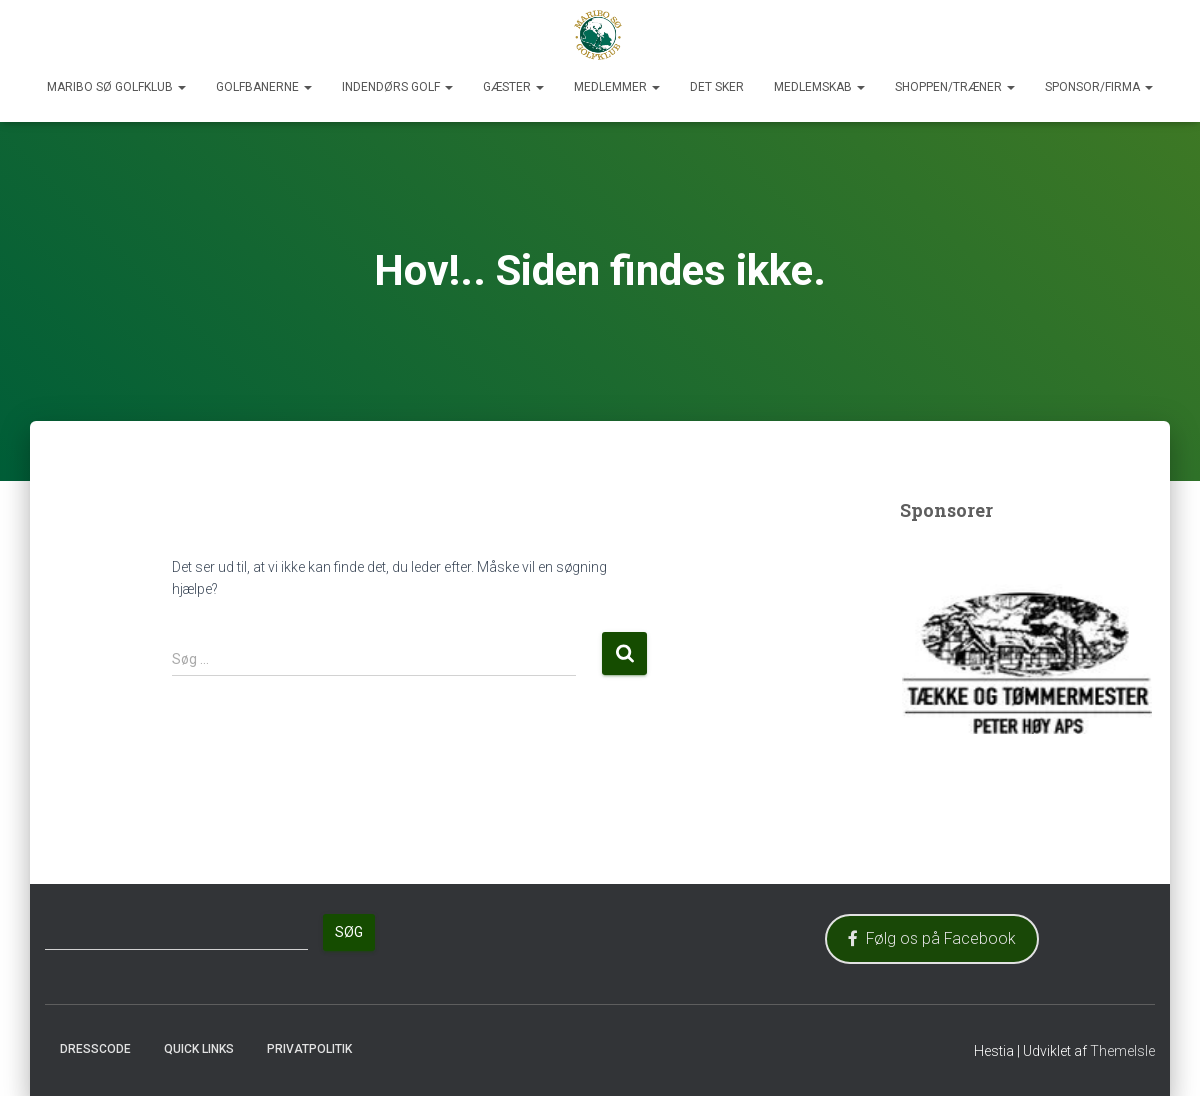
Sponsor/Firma (1099, 87)
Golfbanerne (264, 87)
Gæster (513, 87)
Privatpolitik (309, 1049)
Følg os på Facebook (932, 938)
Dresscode (95, 1049)
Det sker (717, 87)
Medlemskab (819, 87)
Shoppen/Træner (955, 87)
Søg (349, 932)
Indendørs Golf (397, 87)
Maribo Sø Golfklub (116, 87)
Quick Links (199, 1049)
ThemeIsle (1122, 1051)
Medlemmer (617, 87)
